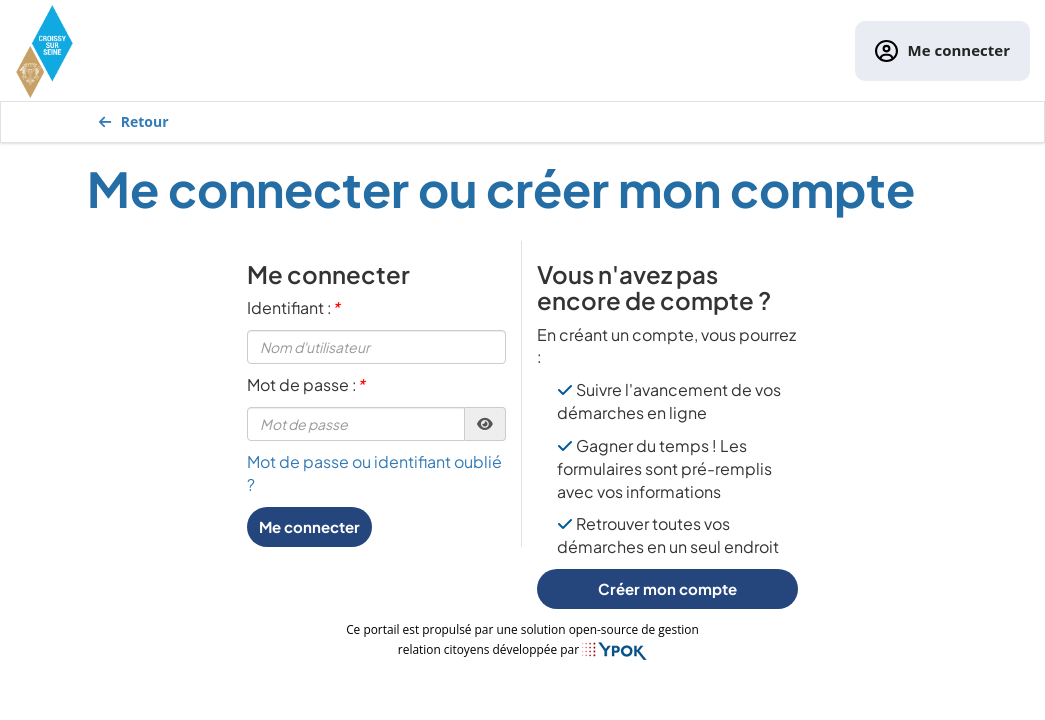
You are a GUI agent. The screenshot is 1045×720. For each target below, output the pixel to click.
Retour (134, 121)
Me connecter (942, 51)
